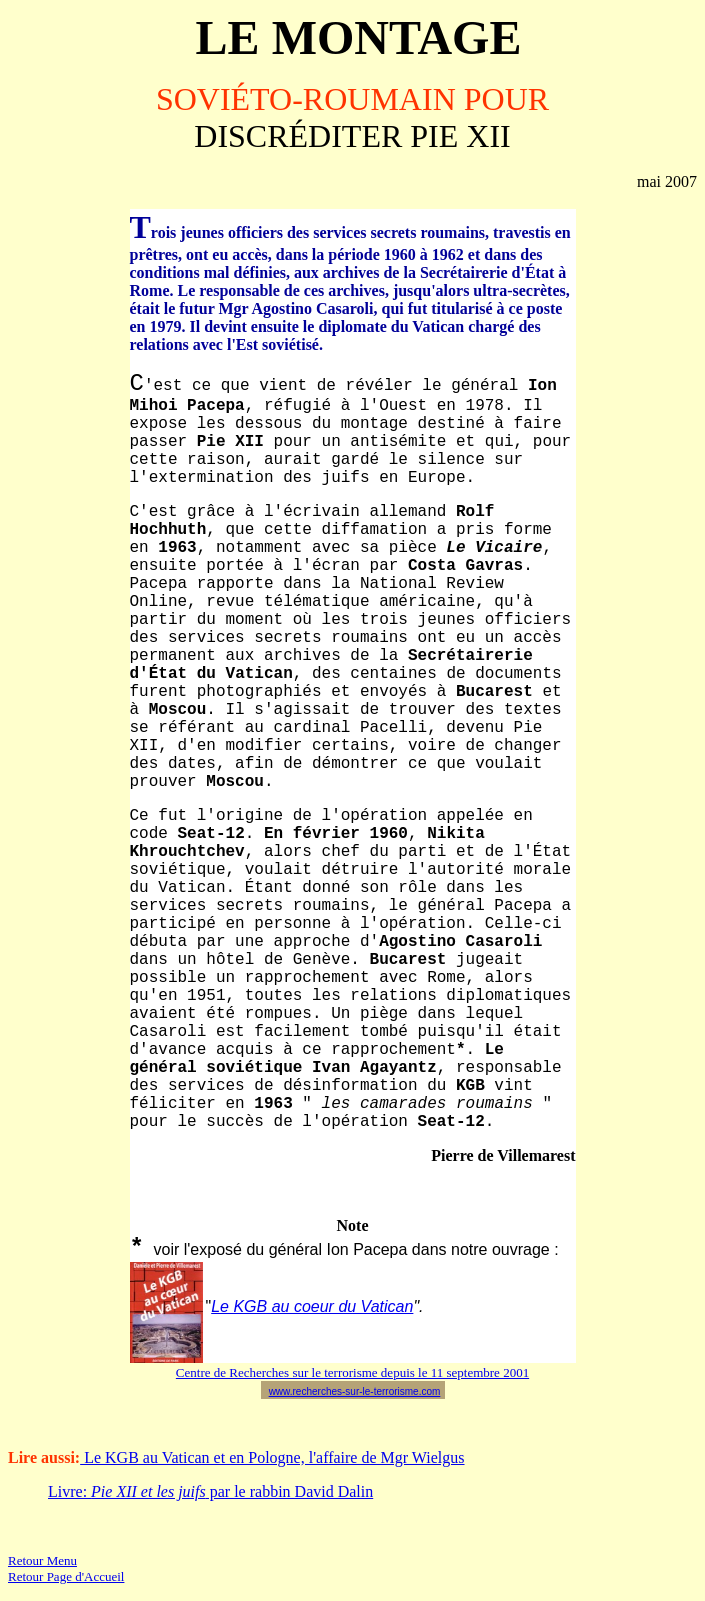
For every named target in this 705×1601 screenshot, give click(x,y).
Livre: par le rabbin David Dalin (210, 1491)
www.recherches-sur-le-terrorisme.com (355, 1391)
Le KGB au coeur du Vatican (312, 1306)
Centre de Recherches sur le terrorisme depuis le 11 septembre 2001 (352, 1372)
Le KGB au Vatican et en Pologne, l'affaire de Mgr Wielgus (272, 1457)
